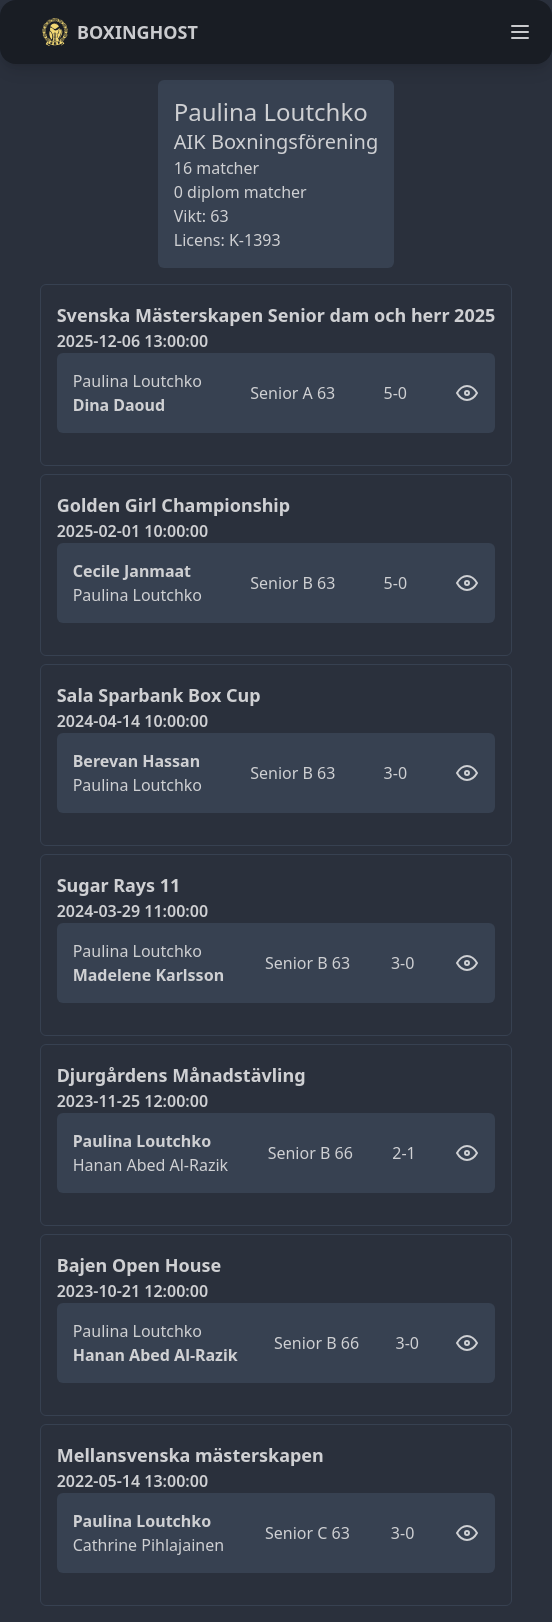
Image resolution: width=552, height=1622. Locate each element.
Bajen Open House (139, 1265)
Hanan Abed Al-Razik (150, 1165)
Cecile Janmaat (132, 571)
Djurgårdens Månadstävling (181, 1075)
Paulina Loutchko (137, 381)
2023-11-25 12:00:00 (132, 1101)
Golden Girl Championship (173, 505)
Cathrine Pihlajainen (148, 1545)
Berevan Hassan (136, 761)
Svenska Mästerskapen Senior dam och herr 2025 (276, 315)
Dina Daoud (119, 405)
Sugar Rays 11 (119, 885)
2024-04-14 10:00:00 (132, 721)
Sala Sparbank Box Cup (159, 695)
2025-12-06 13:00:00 (132, 341)
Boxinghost (119, 32)
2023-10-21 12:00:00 (132, 1291)
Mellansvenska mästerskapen (190, 1455)
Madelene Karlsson (148, 975)
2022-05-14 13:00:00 (132, 1481)
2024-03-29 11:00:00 (132, 911)
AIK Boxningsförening (276, 141)
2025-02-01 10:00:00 (132, 531)
